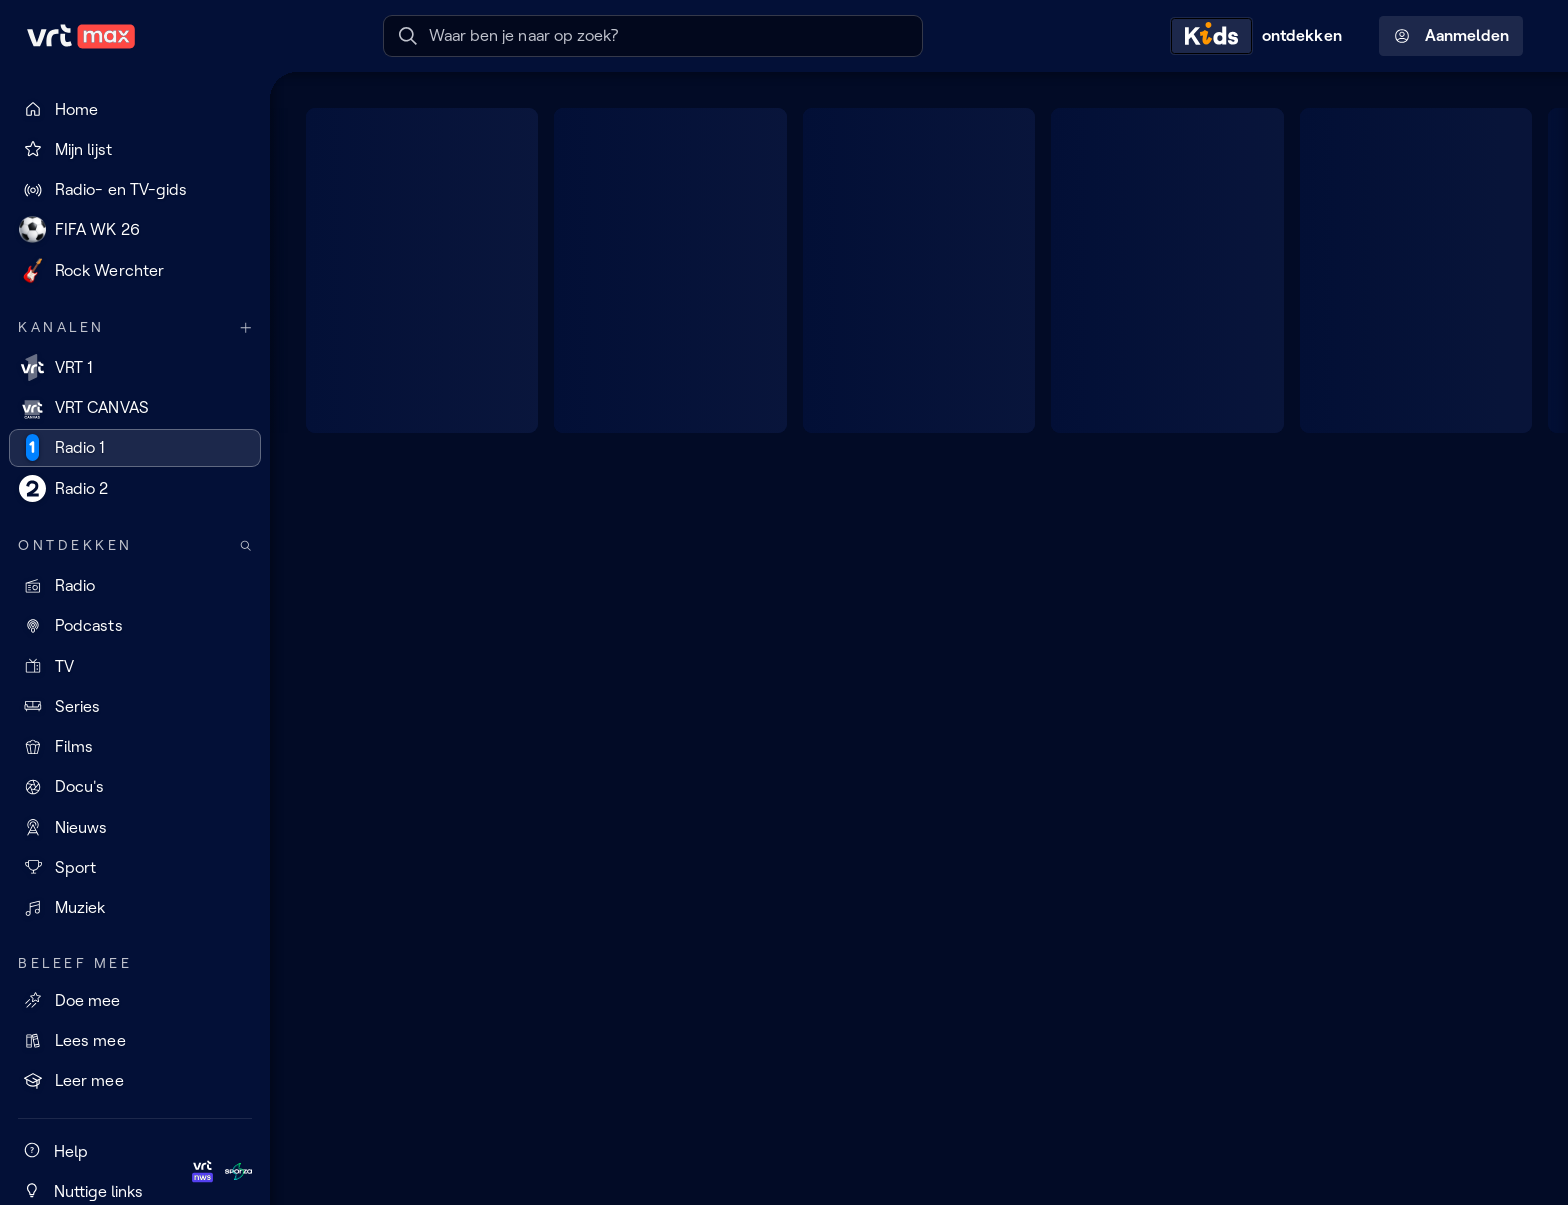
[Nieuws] (135, 827)
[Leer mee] (135, 1081)
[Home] (135, 109)
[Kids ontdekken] (1261, 36)
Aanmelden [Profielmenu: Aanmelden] (1451, 36)
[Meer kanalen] (246, 327)
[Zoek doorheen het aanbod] (246, 545)
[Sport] (135, 867)
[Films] (135, 747)
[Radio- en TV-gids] (135, 190)
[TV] (135, 666)
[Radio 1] (135, 448)
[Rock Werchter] (135, 270)
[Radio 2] (135, 488)
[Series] (135, 706)
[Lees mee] (135, 1041)
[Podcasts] (135, 626)
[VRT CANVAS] (135, 408)
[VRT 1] (135, 367)
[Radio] (135, 586)
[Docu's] (135, 787)
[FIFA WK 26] (135, 230)
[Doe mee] (135, 1000)
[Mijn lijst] (135, 149)
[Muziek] (135, 908)
